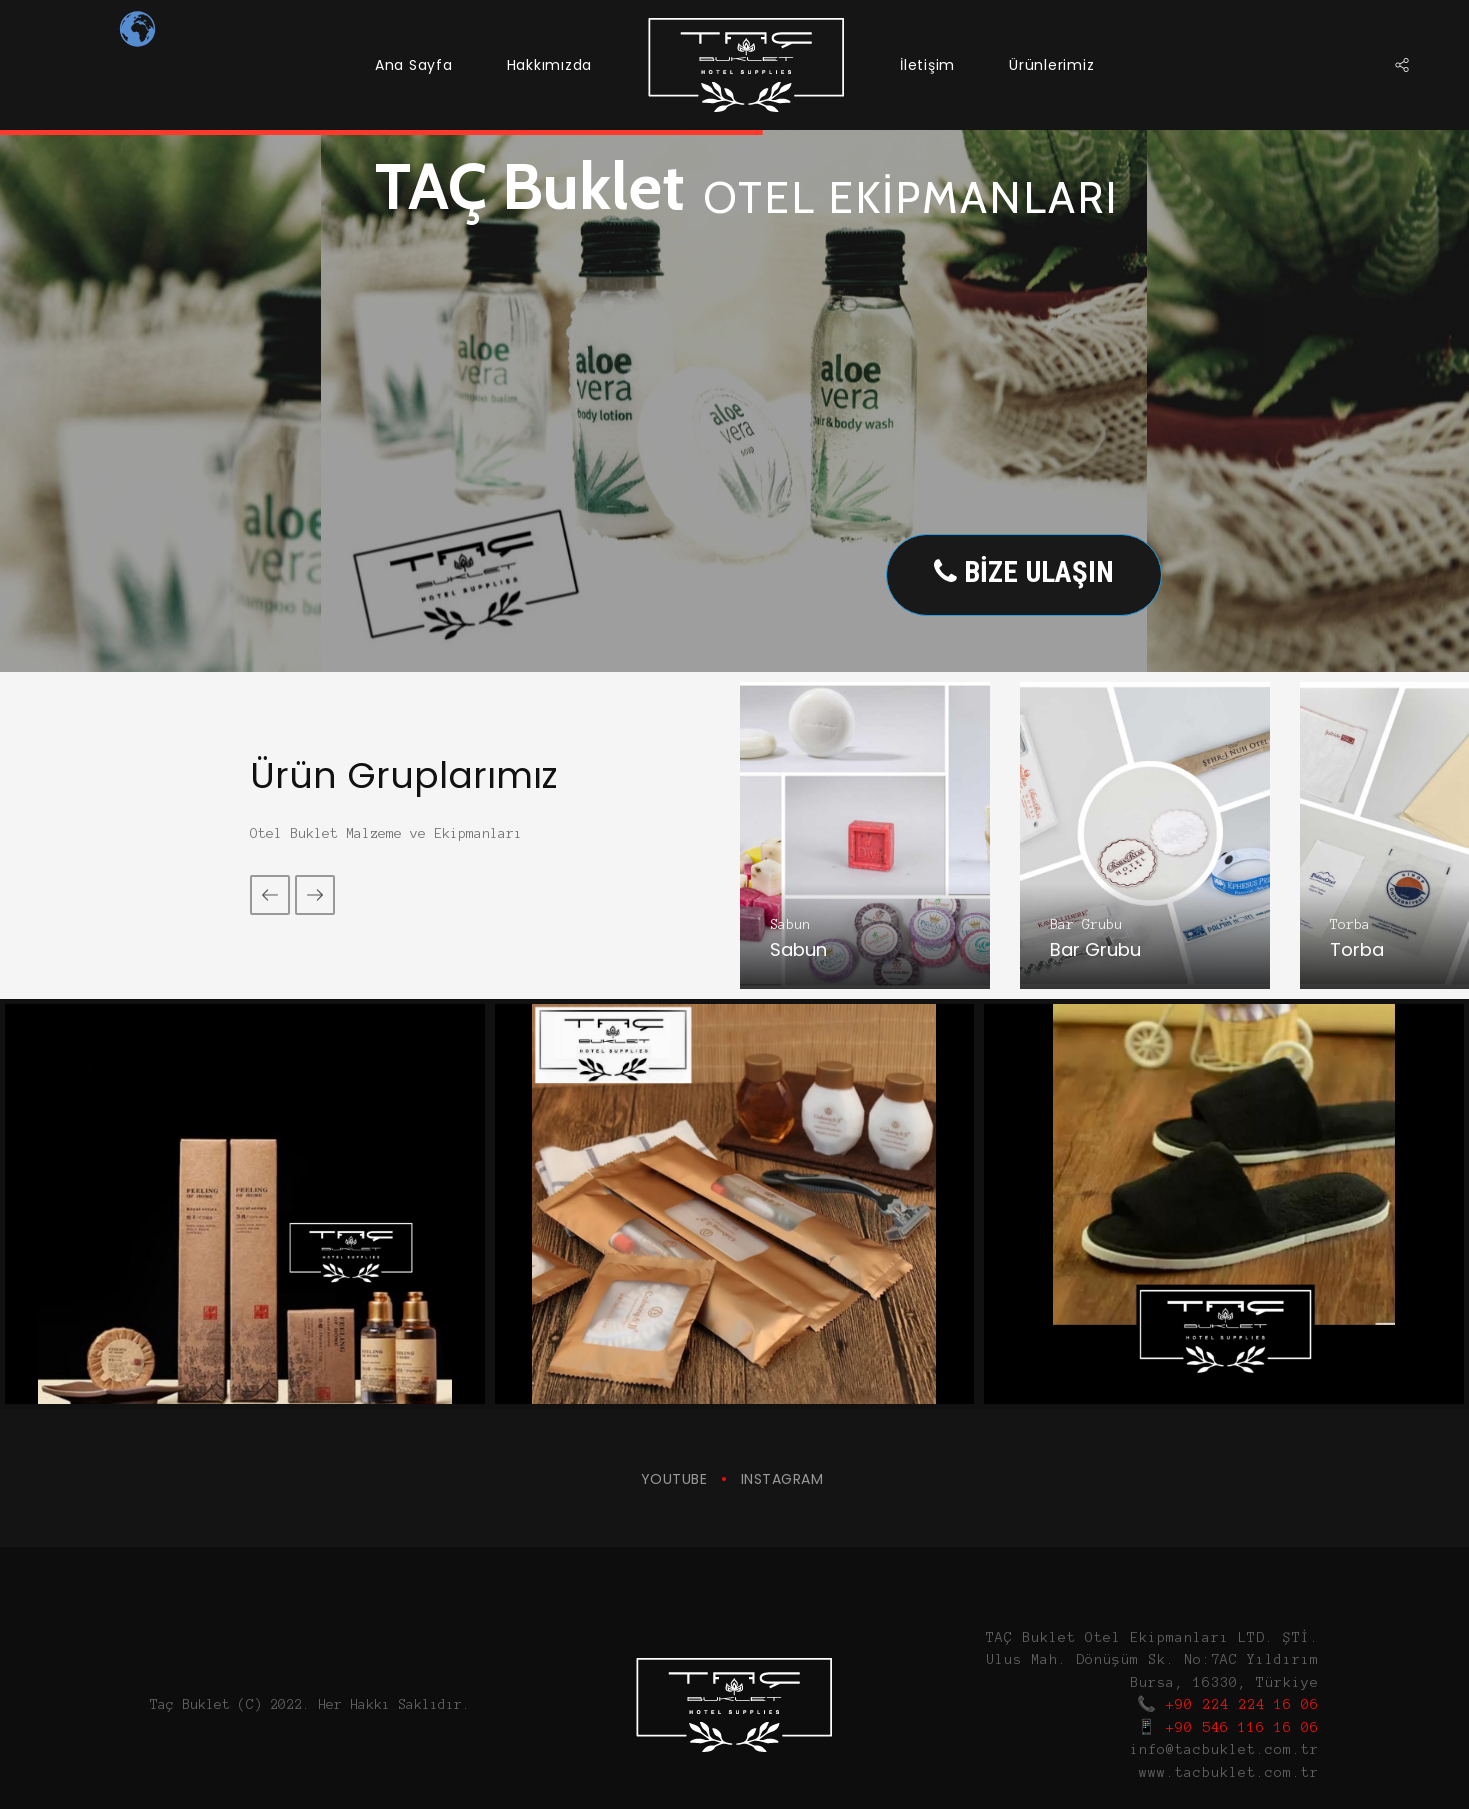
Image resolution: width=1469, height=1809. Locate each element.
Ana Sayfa (414, 65)
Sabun (790, 924)
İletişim (927, 65)
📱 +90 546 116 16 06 (1228, 1727)
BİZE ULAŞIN (1024, 572)
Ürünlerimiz (1051, 65)
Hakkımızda (550, 65)
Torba (1350, 924)
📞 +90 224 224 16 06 (1228, 1704)
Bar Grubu (1086, 924)
